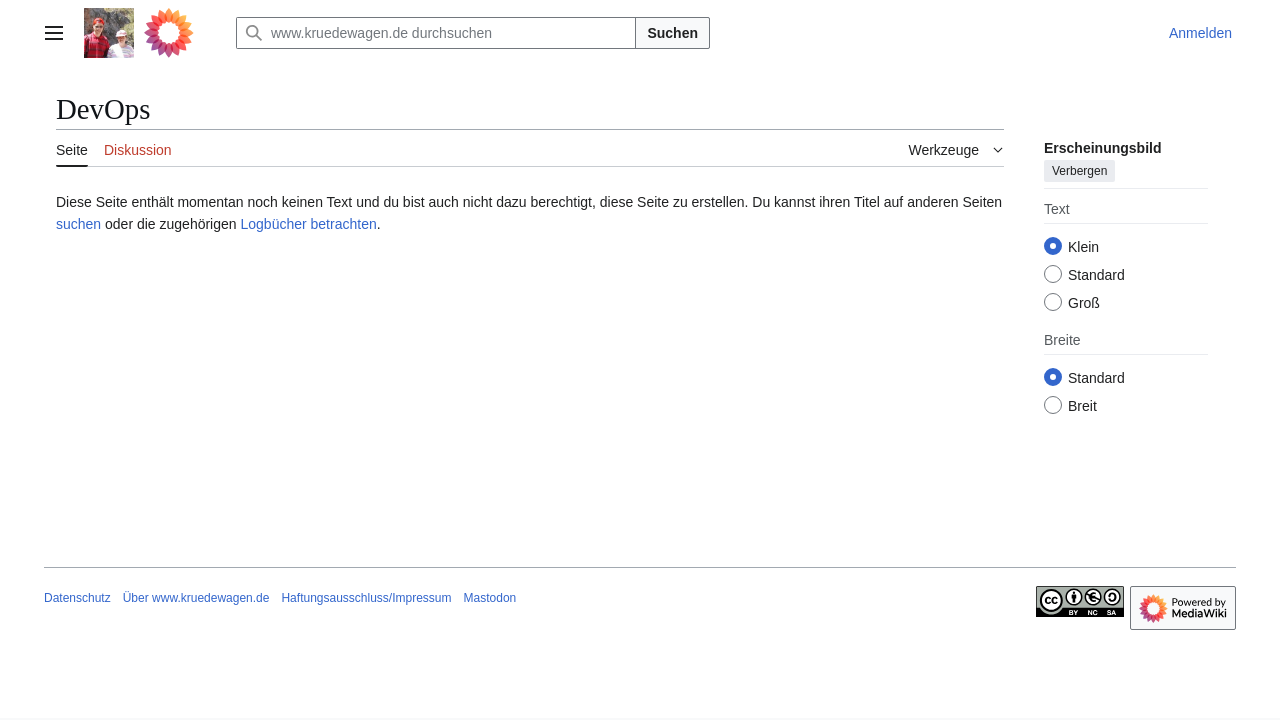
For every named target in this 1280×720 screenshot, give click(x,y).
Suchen (672, 33)
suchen (78, 224)
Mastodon (490, 598)
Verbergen (1079, 171)
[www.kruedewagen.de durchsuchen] (436, 33)
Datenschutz (77, 598)
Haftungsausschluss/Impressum (366, 598)
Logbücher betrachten (308, 224)
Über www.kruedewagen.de (196, 598)
